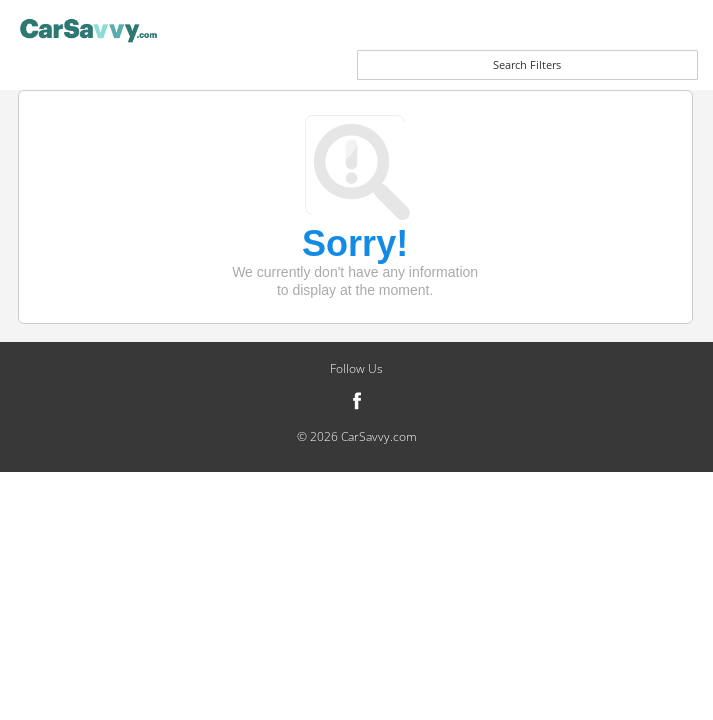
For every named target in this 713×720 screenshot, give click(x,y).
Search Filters (527, 64)
